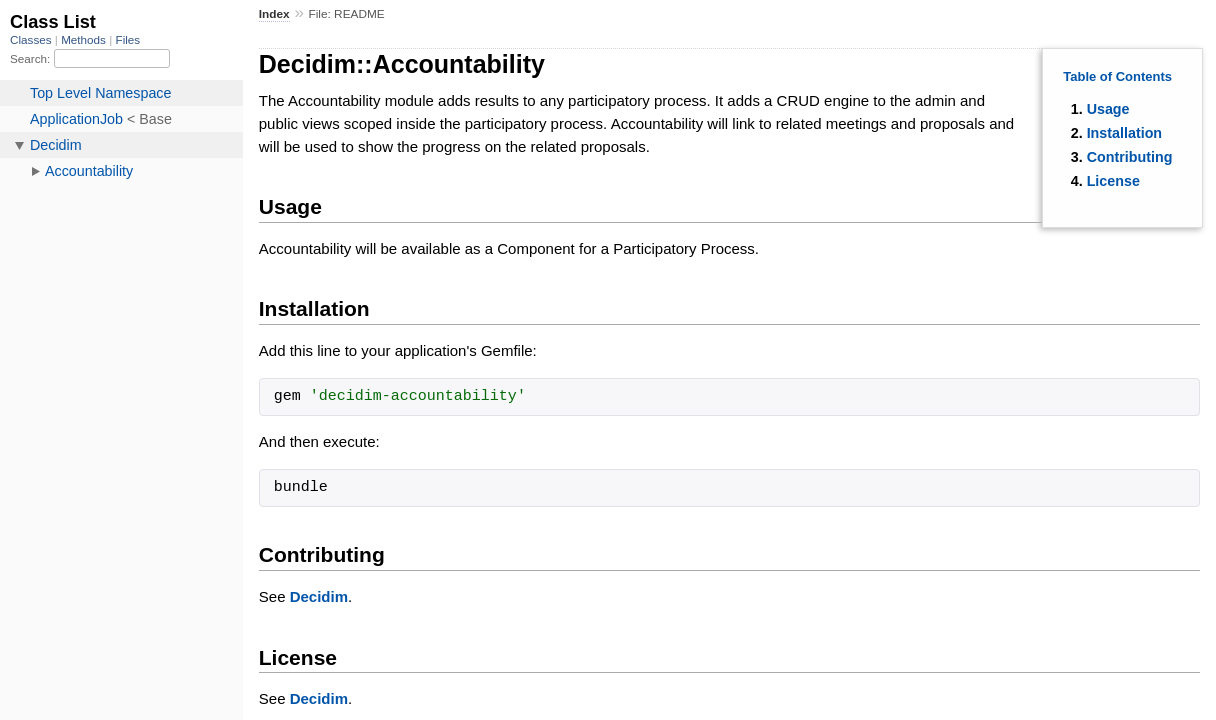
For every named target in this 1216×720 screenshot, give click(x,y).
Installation (1124, 133)
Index (274, 14)
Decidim (319, 596)
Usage (1108, 109)
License (1113, 181)
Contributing (1130, 157)
